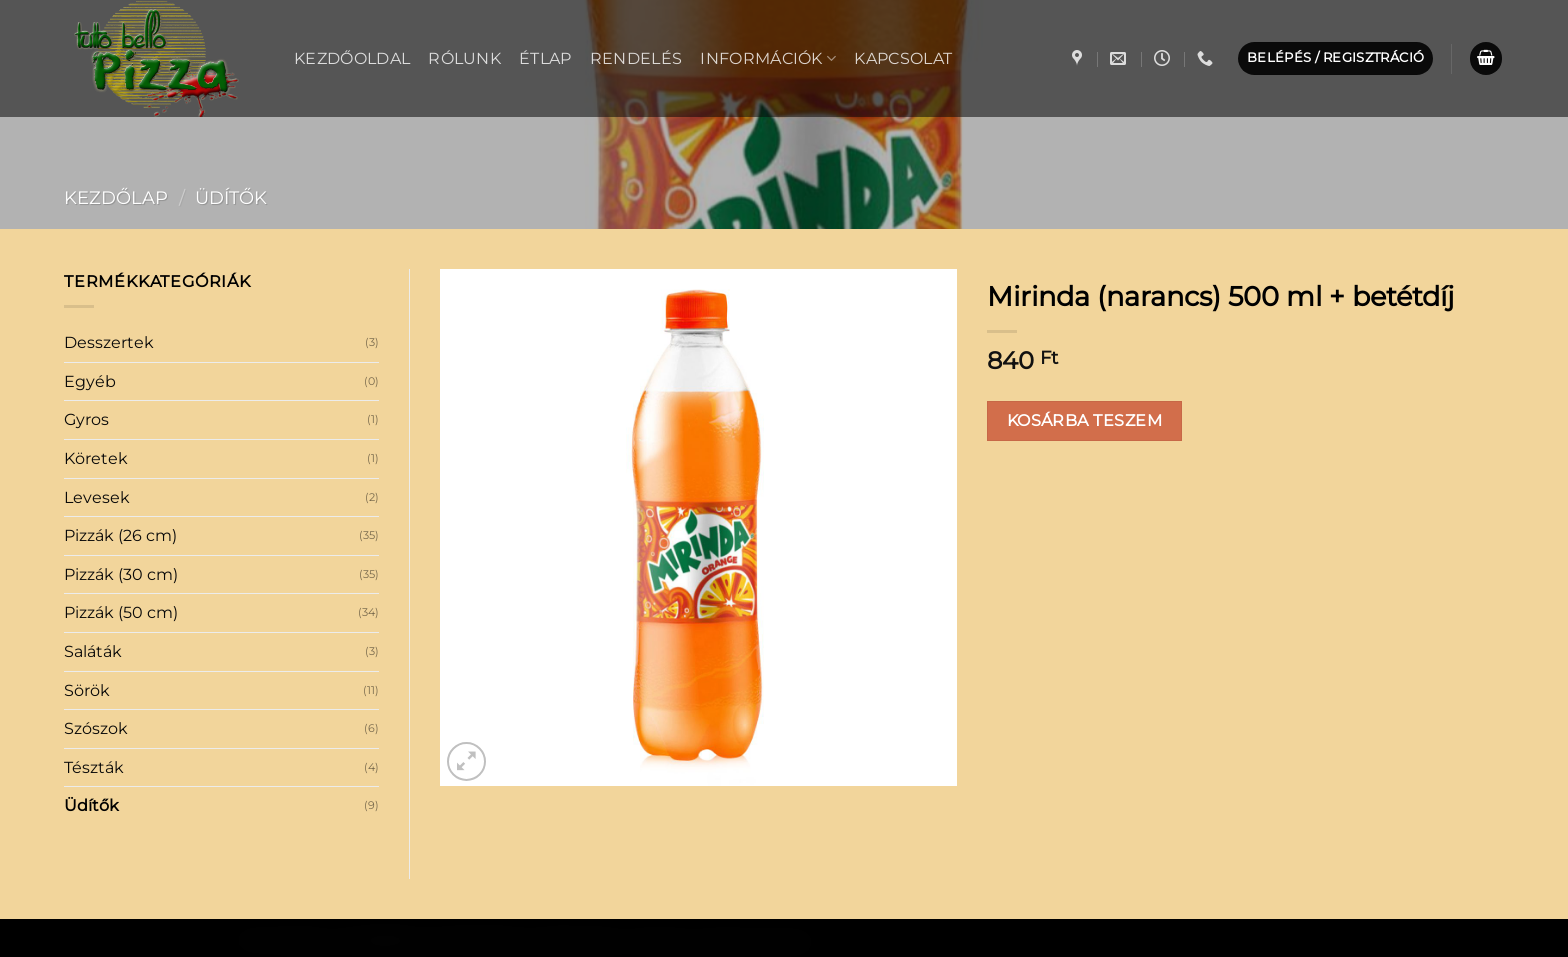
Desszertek (109, 342)
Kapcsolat (903, 58)
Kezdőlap (116, 197)
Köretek (96, 458)
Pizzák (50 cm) (121, 612)
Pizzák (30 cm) (121, 574)
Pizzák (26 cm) (120, 535)
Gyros (86, 419)
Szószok (96, 728)
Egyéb (90, 381)
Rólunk (464, 58)
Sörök (87, 690)
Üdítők (231, 197)
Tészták (94, 767)
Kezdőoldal (352, 58)
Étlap (545, 58)
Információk (768, 58)
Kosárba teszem (1085, 420)
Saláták (93, 651)
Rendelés (636, 58)
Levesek (97, 497)
